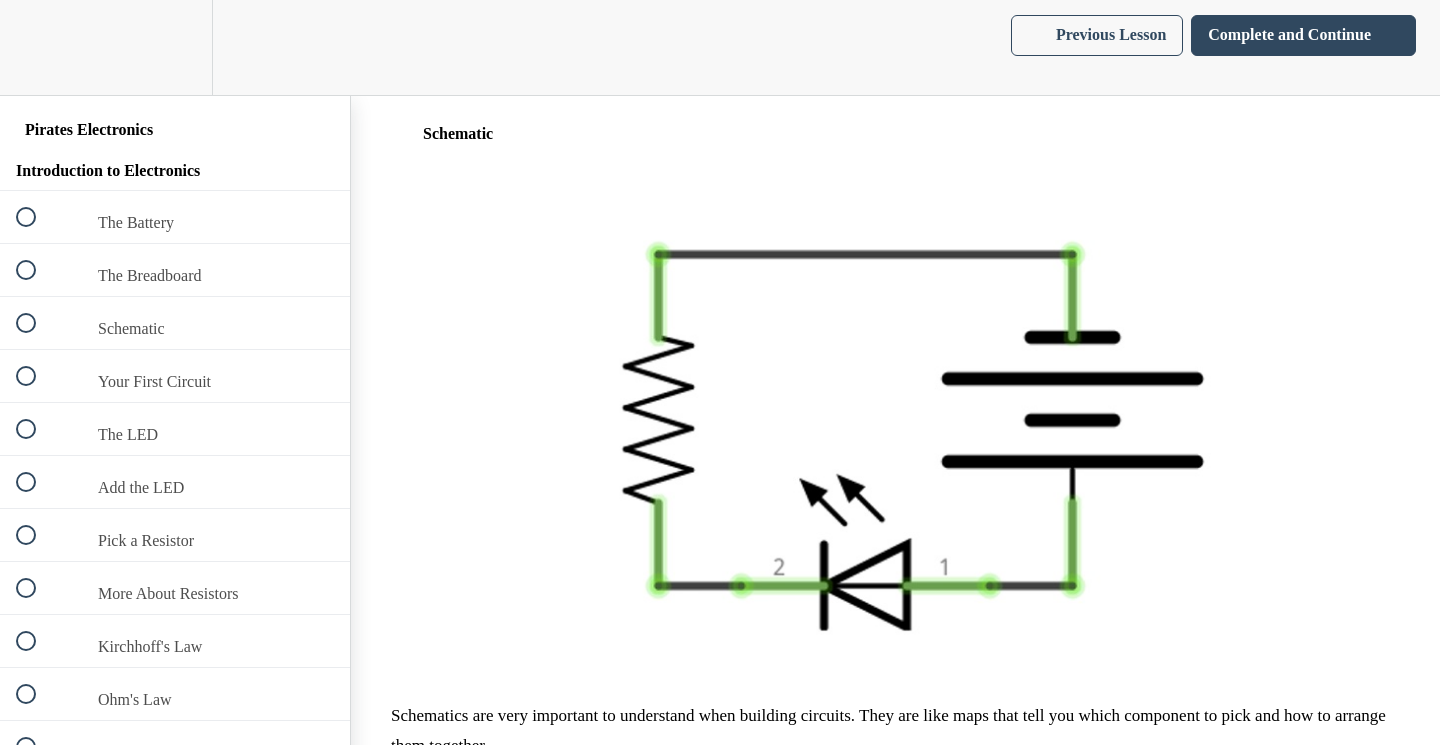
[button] (37, 47)
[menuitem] (175, 47)
